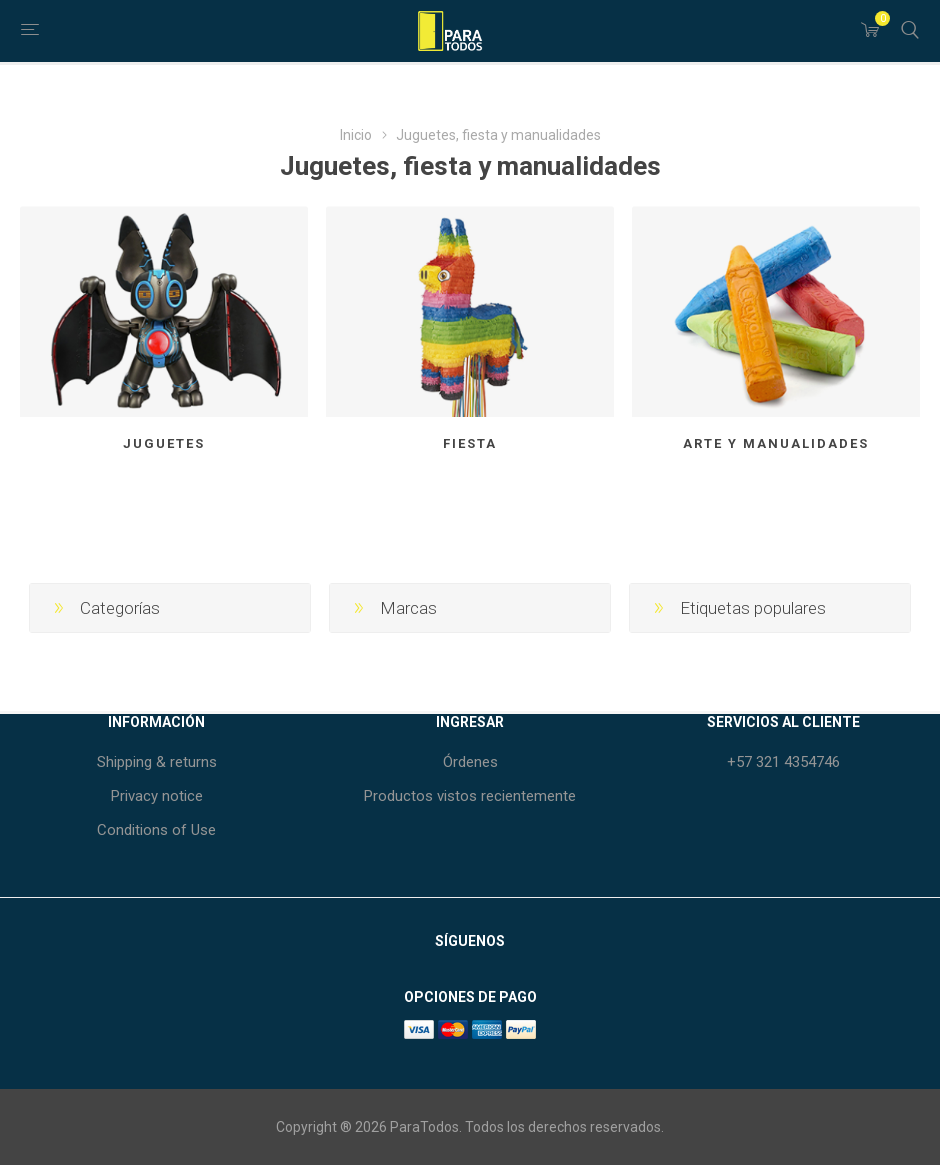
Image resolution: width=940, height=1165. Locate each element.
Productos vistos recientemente (470, 796)
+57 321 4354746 (783, 762)
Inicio (356, 135)
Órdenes (470, 762)
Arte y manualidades (776, 443)
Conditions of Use (156, 830)
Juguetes (164, 443)
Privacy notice (157, 796)
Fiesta (470, 443)
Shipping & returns (157, 762)
